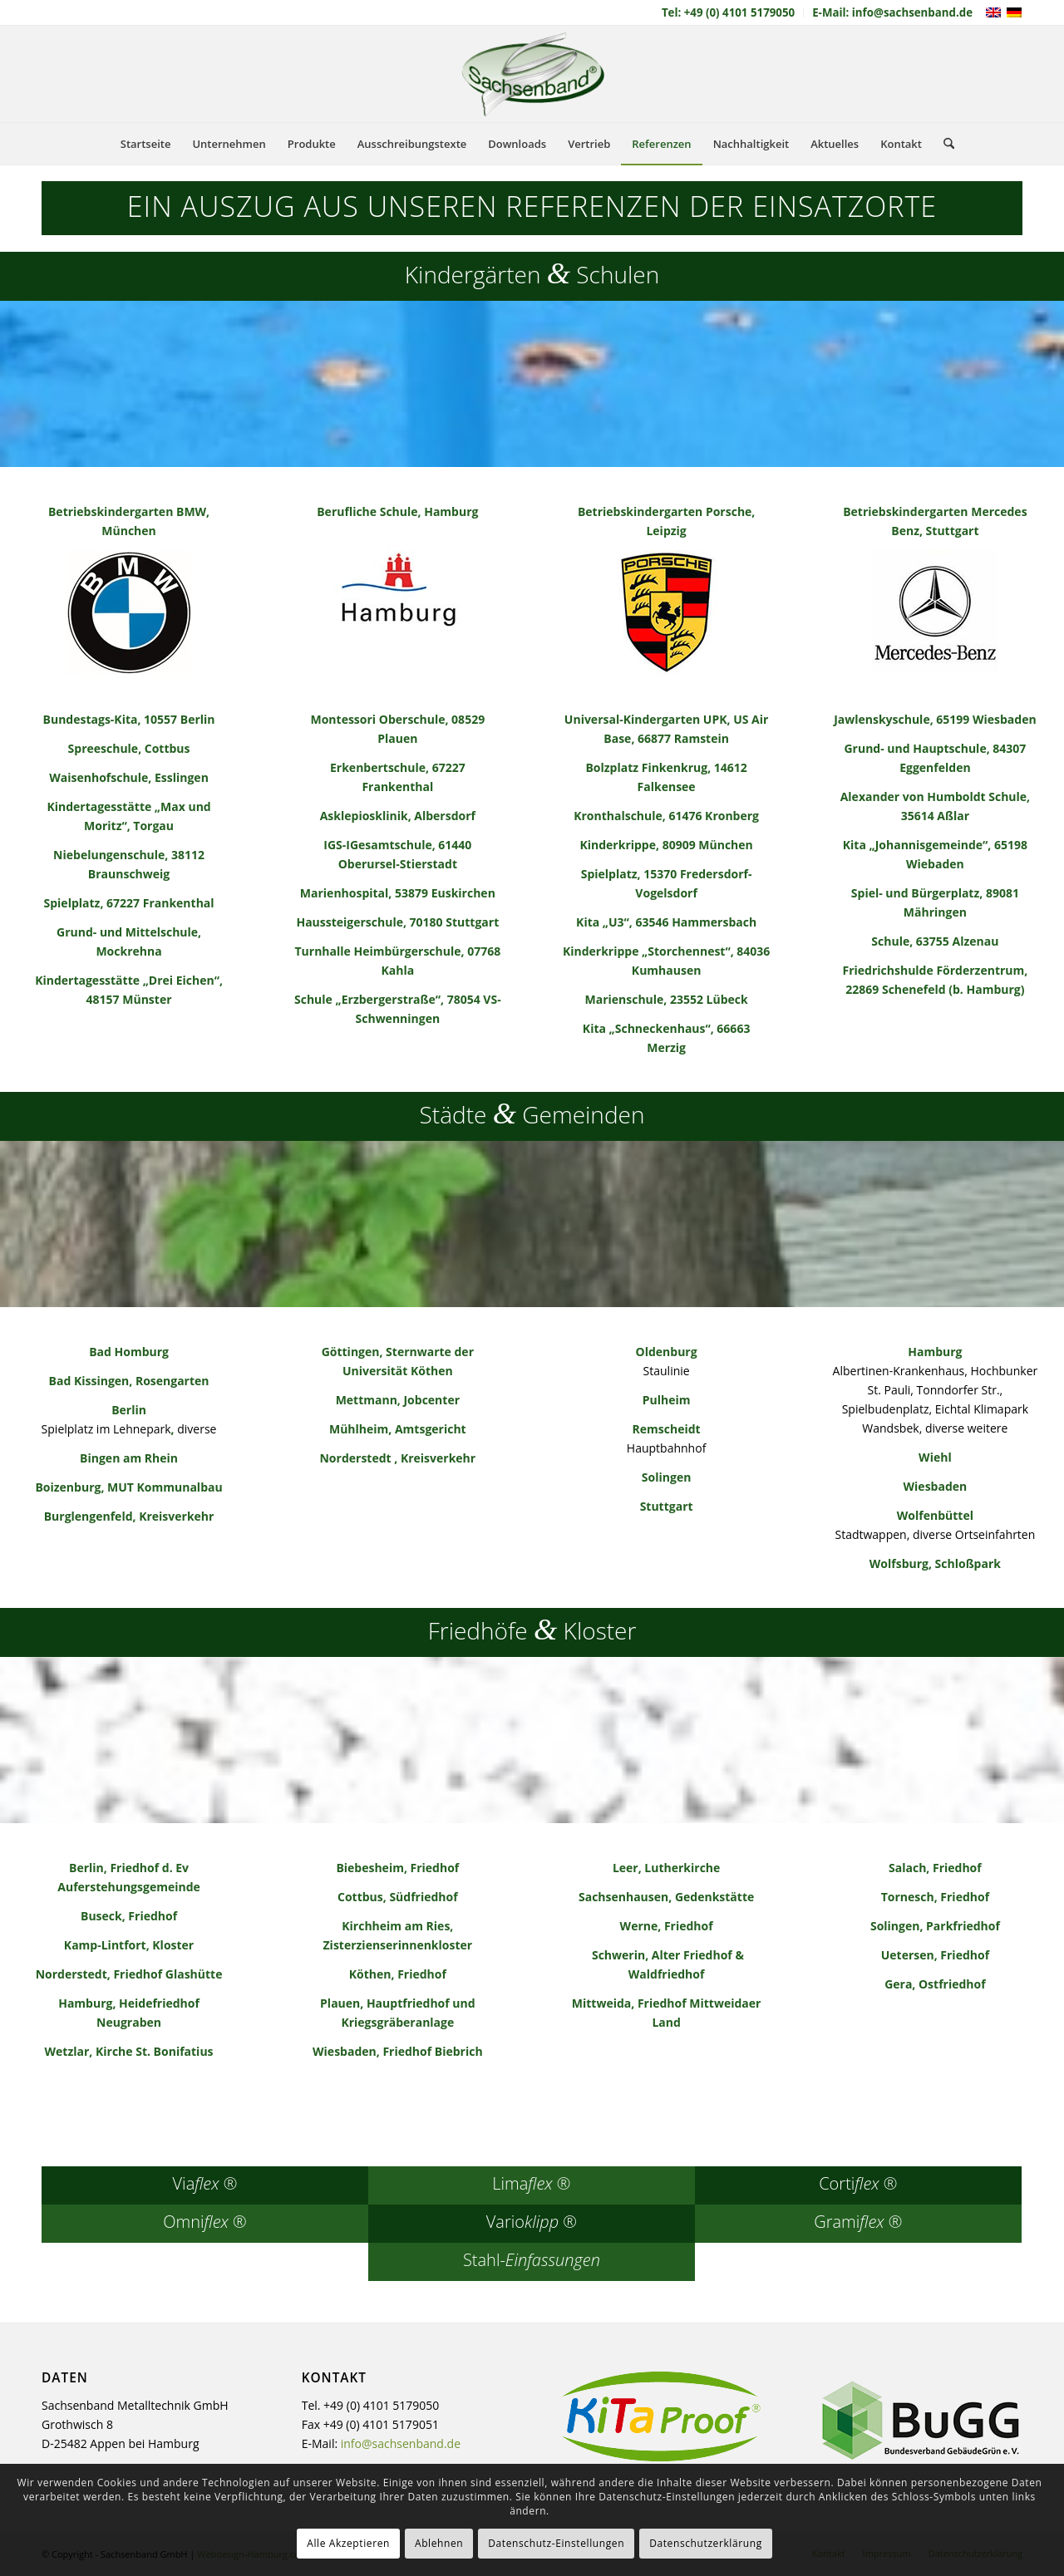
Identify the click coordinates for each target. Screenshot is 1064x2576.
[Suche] (943, 144)
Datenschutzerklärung (705, 2543)
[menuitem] (728, 12)
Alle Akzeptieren (348, 2543)
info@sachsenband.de (401, 2443)
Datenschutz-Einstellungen (556, 2543)
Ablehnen (439, 2543)
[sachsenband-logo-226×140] (531, 74)
